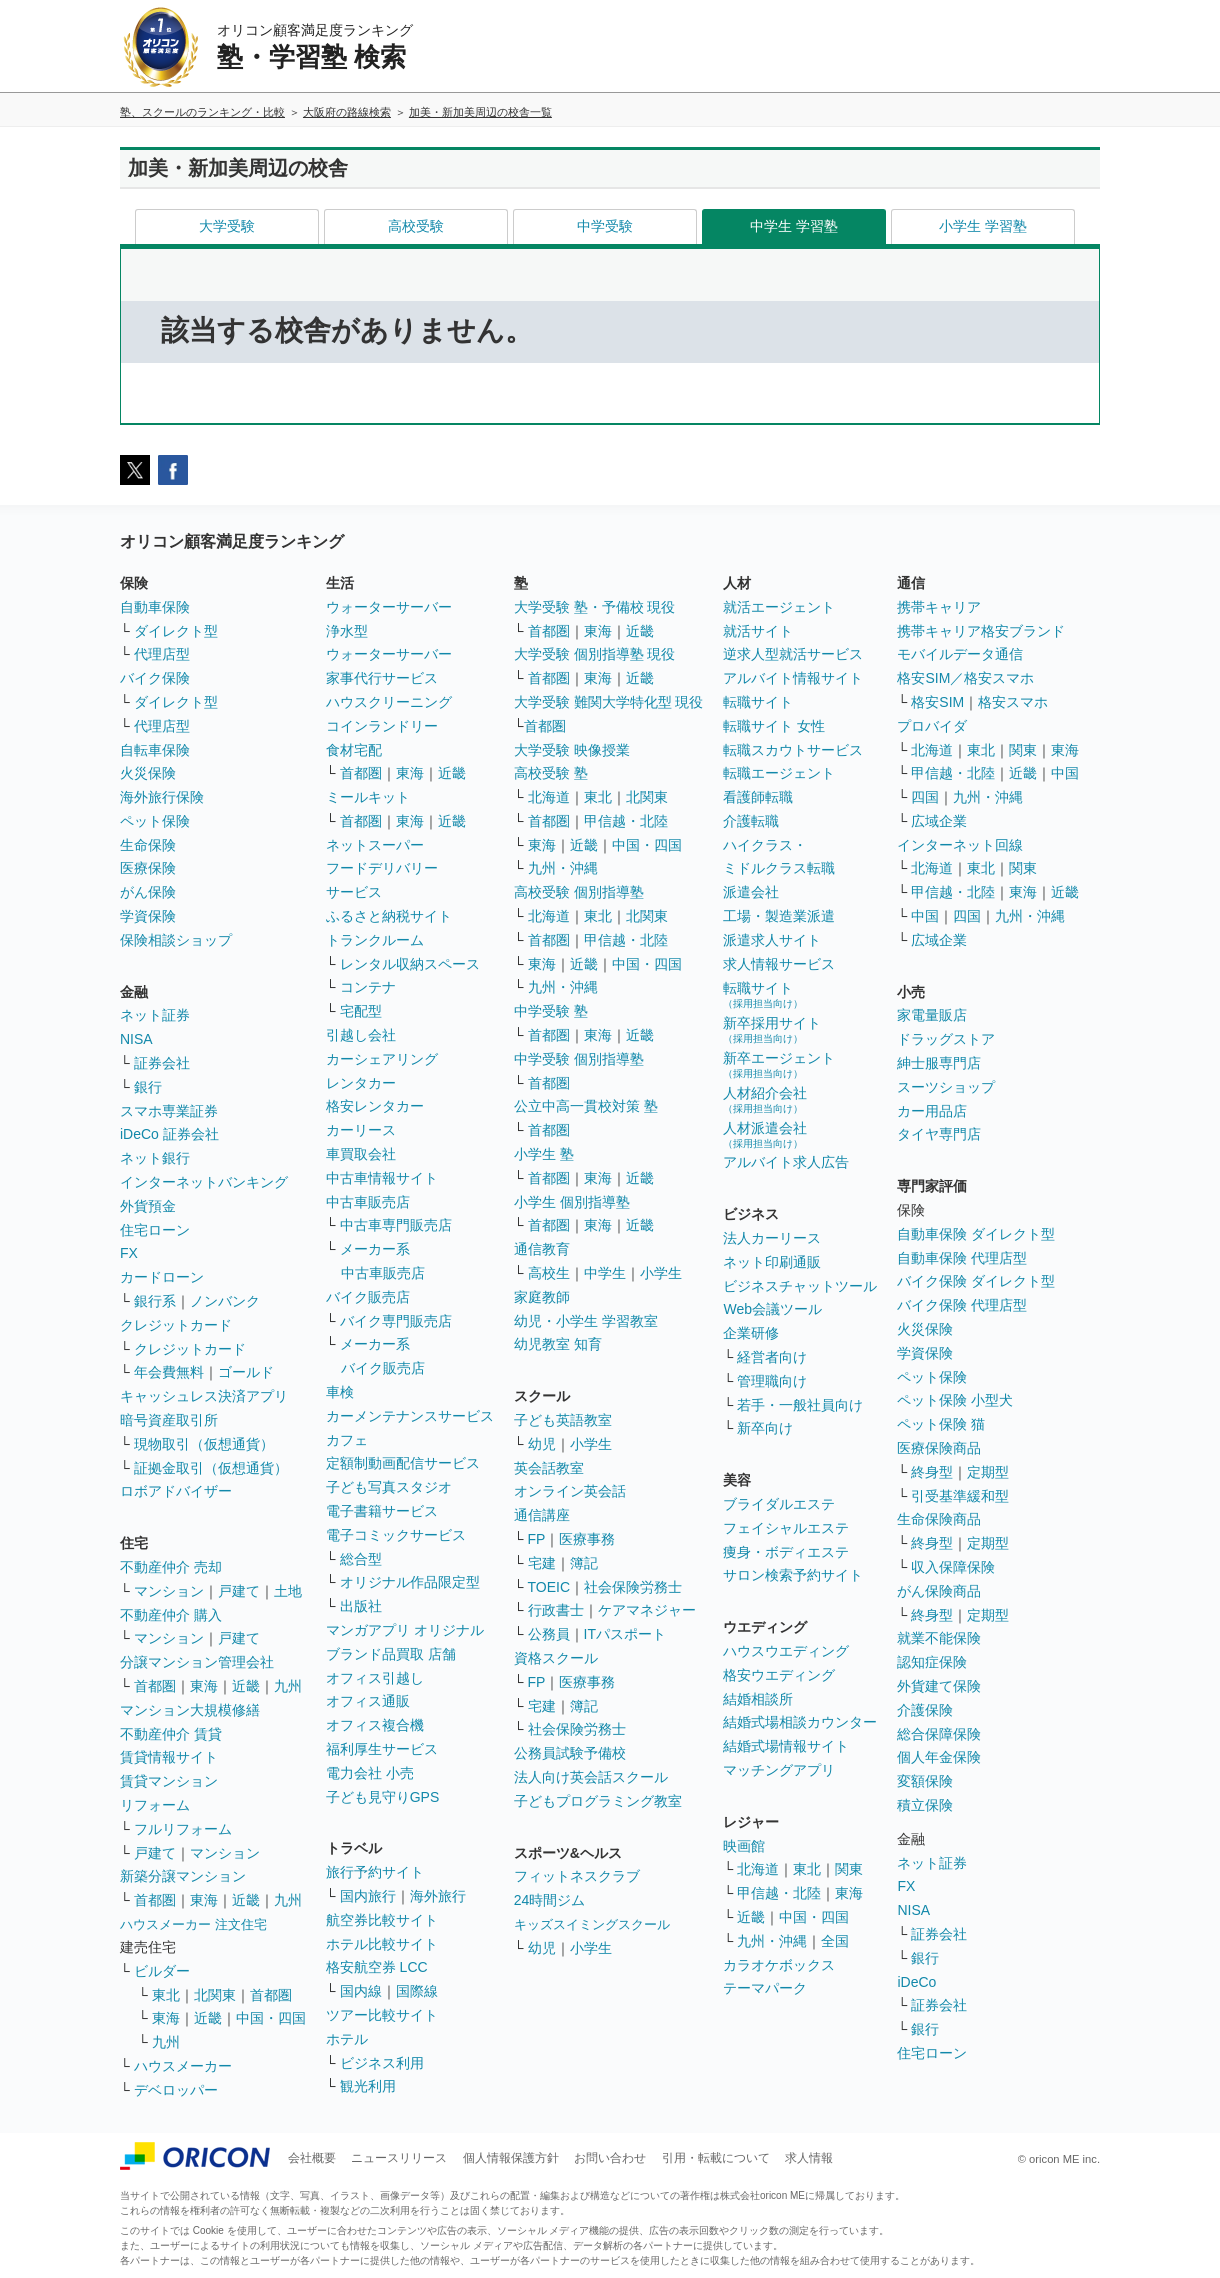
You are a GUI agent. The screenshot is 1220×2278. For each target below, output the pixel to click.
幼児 (542, 1444)
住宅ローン (155, 1230)
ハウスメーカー (183, 2066)
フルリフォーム (183, 1829)
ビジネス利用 (382, 2063)
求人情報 (809, 2158)
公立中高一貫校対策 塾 (586, 1106)
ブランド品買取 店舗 (391, 1654)
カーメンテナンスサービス (410, 1416)
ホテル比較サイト (382, 1944)
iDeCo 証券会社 (169, 1134)
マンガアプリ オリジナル (405, 1630)
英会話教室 (549, 1468)
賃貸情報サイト (169, 1757)
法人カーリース (772, 1238)
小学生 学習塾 (983, 226)
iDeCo (916, 1982)
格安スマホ (1013, 702)
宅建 (542, 1563)
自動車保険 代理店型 (962, 1258)
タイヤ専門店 (939, 1134)
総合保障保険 (939, 1734)
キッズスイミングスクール (592, 1924)
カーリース (361, 1130)
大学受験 (227, 226)
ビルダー (162, 1971)
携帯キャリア (939, 607)
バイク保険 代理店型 (962, 1305)
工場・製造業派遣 (779, 916)
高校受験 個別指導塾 (579, 892)
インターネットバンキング (204, 1182)
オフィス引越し (375, 1678)
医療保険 (148, 868)
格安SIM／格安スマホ (965, 678)
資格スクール (556, 1658)
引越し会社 (361, 1035)
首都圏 (155, 1686)
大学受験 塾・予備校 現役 (595, 607)
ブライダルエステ (779, 1504)
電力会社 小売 (370, 1773)
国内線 (361, 1991)
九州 (288, 1686)
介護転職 (751, 821)
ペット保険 (155, 821)
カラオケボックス (779, 1965)
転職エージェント (779, 773)
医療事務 (587, 1539)
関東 (849, 1869)
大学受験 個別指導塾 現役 (595, 654)
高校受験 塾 (551, 773)
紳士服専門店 (939, 1063)
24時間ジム (550, 1900)
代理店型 (162, 654)
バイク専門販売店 (396, 1321)
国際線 (417, 1991)
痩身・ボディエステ (786, 1552)
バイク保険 (155, 678)
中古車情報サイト (382, 1178)
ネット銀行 (155, 1158)
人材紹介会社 (765, 1099)
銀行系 (155, 1301)
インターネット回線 (960, 845)
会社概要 (312, 2158)
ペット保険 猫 (941, 1424)
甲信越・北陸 (626, 821)
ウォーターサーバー (389, 607)
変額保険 (925, 1781)
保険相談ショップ (176, 940)
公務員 (549, 1634)
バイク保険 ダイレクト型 (976, 1281)
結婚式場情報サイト (786, 1746)
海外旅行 (438, 1896)
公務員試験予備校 (570, 1753)
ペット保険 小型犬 (955, 1400)
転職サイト (758, 702)
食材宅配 (354, 750)
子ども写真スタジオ (389, 1487)
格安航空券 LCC (377, 1967)
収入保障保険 (953, 1567)
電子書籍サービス (382, 1511)
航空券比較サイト (382, 1920)
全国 (835, 1941)
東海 (204, 1686)
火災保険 (148, 773)
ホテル (347, 2039)
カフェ (347, 1440)
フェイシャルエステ (786, 1528)
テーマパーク (765, 1988)
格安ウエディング (779, 1675)
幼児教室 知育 (558, 1344)
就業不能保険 (939, 1638)
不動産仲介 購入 (171, 1615)
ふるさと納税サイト (389, 916)
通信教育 (542, 1249)
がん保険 (148, 892)
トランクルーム (375, 940)
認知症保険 (932, 1662)
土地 (288, 1591)
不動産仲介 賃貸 (171, 1734)
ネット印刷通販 (772, 1262)
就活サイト (758, 631)
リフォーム (155, 1805)
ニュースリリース (399, 2158)
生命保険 (148, 845)
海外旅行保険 (162, 797)
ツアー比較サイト (382, 2015)
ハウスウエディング (786, 1651)
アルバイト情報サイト (793, 678)
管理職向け (772, 1381)
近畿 (246, 1686)
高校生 (549, 1273)
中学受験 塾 (551, 1011)
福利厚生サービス (382, 1749)
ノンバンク (225, 1301)
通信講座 (542, 1515)
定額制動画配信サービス (403, 1463)
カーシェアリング (382, 1059)
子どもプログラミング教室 (598, 1801)
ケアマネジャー (647, 1610)
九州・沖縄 (563, 868)
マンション (169, 1591)
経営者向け (772, 1357)
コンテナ (368, 987)
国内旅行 (368, 1896)
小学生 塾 (544, 1154)
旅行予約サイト (375, 1872)
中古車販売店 (368, 1202)
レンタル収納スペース (410, 964)
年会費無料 (169, 1372)
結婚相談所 (758, 1699)
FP (537, 1539)
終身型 (932, 1472)
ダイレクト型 (176, 631)
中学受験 (605, 226)
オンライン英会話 (570, 1491)
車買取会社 (361, 1154)
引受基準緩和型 (960, 1496)
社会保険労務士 (633, 1587)
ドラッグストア (946, 1039)
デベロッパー (176, 2090)
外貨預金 (148, 1206)
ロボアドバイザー (176, 1491)
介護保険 (925, 1710)
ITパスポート (625, 1634)
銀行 (148, 1087)
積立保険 (925, 1805)
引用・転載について (716, 2158)
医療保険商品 (939, 1448)
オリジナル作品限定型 (410, 1582)
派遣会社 (751, 892)
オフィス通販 (368, 1701)
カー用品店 (932, 1111)
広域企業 (939, 821)
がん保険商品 (939, 1591)
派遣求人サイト (772, 940)
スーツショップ (946, 1087)
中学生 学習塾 (794, 226)
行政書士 (556, 1610)
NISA (136, 1039)
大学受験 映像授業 (572, 750)
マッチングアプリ (779, 1770)
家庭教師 (542, 1297)
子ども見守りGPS (383, 1797)
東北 (166, 1995)
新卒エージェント (779, 1064)
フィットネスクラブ (577, 1876)
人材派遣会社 (765, 1134)
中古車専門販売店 (396, 1225)
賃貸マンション (169, 1781)
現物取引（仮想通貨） (204, 1444)
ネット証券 (155, 1015)
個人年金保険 (939, 1757)
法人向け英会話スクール (591, 1777)
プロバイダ (932, 726)
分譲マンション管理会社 (197, 1662)
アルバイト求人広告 (786, 1162)
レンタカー (361, 1083)
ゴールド (246, 1372)
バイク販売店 (368, 1297)
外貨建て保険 (939, 1686)
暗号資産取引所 (169, 1420)
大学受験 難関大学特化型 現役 (609, 702)
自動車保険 (155, 607)
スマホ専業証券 (169, 1111)
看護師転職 (758, 797)
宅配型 (361, 1011)
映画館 (744, 1846)
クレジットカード (176, 1325)
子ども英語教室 (563, 1420)
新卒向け (765, 1428)
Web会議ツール (772, 1309)
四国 (925, 797)
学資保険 (148, 916)
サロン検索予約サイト (793, 1575)
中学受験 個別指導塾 (579, 1059)
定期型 (988, 1472)
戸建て (239, 1591)
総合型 (361, 1559)
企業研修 (751, 1333)
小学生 (661, 1273)
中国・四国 (271, 2018)
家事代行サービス (382, 678)
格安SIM (937, 702)
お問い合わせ (610, 2158)
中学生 (605, 1273)
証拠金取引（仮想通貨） (211, 1468)
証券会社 (162, 1063)
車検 (340, 1392)
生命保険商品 (939, 1519)
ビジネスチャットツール (800, 1286)
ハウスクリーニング (389, 702)
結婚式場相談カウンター (800, 1722)
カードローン (162, 1277)
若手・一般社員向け (800, 1405)
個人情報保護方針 (511, 2158)
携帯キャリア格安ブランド (981, 631)
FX (129, 1253)
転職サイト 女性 (774, 726)
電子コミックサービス (396, 1535)
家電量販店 (932, 1015)
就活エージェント (779, 607)
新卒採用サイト (772, 1029)
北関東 (215, 1995)
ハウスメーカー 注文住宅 (193, 1924)
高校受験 (416, 226)
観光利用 (368, 2086)
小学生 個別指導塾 (572, 1202)
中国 (1065, 773)
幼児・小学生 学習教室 (586, 1321)
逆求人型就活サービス (793, 654)
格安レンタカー (375, 1106)
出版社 (361, 1606)
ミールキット (368, 797)
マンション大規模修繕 (190, 1710)
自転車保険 (155, 750)
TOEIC (549, 1587)
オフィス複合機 (375, 1725)
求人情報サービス (779, 964)
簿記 (584, 1563)
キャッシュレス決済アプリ (204, 1396)
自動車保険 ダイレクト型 (976, 1234)
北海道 (549, 797)
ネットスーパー (375, 845)
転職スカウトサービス (793, 750)
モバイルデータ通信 (960, 654)
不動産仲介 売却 (171, 1567)
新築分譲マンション (183, 1876)
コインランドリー (382, 726)
